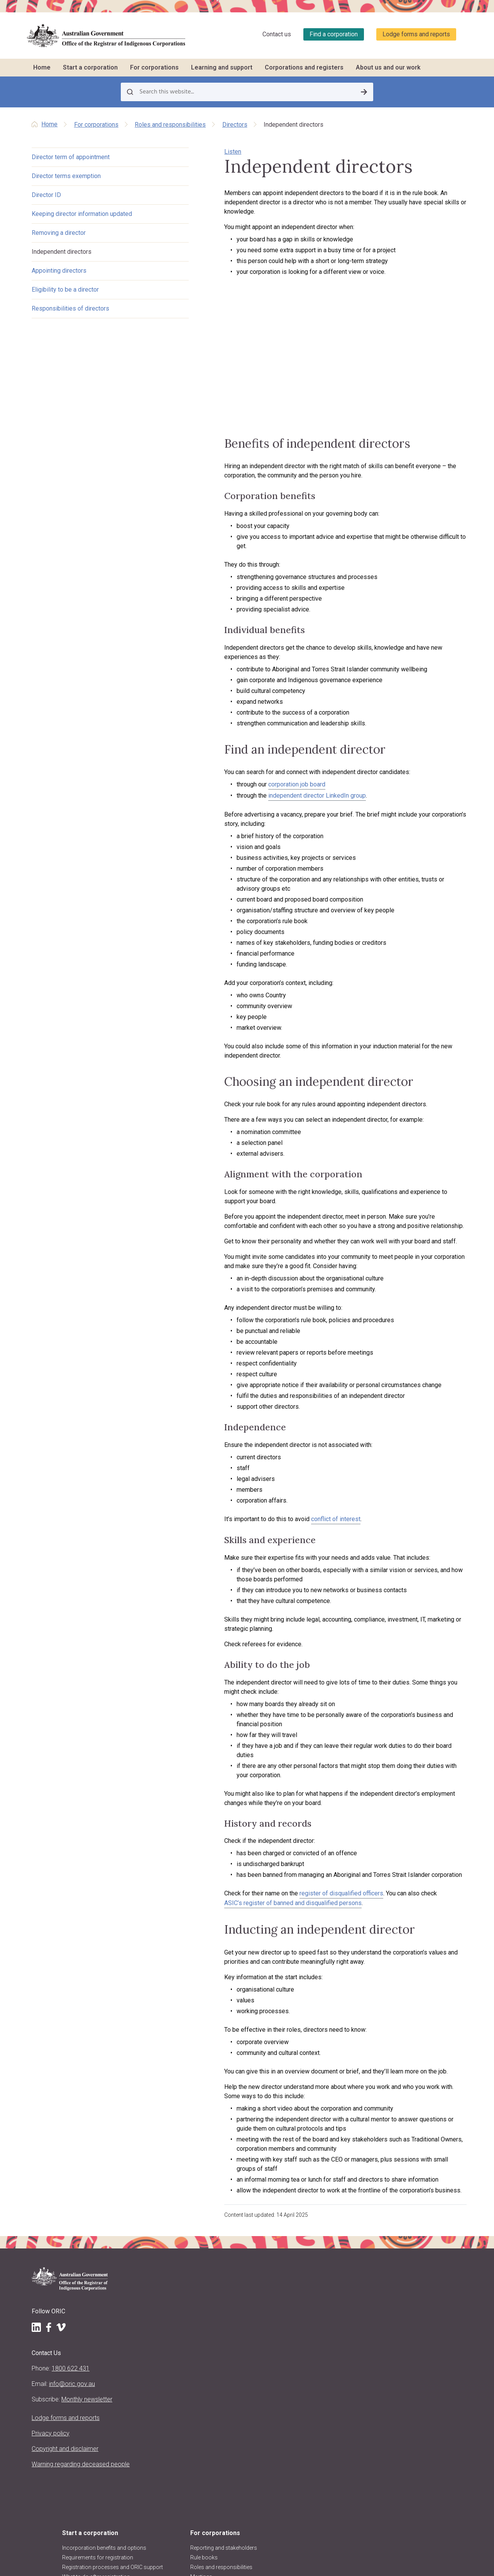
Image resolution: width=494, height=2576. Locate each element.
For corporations (154, 67)
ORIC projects (158, 2417)
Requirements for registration (163, 2224)
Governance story (323, 2286)
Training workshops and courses (331, 2216)
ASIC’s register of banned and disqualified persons (242, 1826)
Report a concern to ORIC (332, 2296)
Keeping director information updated (82, 215)
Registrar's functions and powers (172, 2349)
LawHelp (312, 2277)
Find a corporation (334, 33)
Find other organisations (412, 2239)
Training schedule (323, 2202)
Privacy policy (50, 2368)
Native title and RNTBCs (250, 2241)
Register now (157, 2275)
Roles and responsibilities (170, 124)
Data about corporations (412, 2258)
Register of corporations (412, 2212)
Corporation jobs (322, 2267)
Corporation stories (406, 2249)
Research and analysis (409, 2304)
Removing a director (59, 234)
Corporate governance (249, 2280)
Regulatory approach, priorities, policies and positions (168, 2390)
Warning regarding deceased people (56, 2413)
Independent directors (61, 252)
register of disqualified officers (291, 1816)
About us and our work (388, 67)
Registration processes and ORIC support (175, 2242)
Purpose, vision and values (174, 2362)
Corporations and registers (304, 67)
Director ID (46, 196)
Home (42, 67)
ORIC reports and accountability (162, 2449)
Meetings (233, 2231)
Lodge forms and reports (416, 33)
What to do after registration (176, 2256)
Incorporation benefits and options (174, 2206)
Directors (234, 124)
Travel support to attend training (330, 2234)
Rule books (235, 2212)
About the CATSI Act (166, 2372)
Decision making (242, 2251)
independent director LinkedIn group (266, 801)
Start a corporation (90, 67)
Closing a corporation (248, 2289)
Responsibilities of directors (70, 309)
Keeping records (242, 2260)
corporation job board (246, 790)
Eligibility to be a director (65, 290)
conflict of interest (285, 1488)
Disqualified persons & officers (409, 2272)
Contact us (276, 33)
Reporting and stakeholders (255, 2202)
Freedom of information (171, 2462)
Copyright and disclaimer (50, 2388)
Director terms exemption (66, 177)
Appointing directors (59, 271)
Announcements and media (175, 2407)
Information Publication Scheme (170, 2476)
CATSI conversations (327, 2257)
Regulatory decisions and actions (172, 2431)
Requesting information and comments (416, 2290)
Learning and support (221, 67)
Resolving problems (246, 2270)
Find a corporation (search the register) (414, 2225)
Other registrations (164, 2265)
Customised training (326, 2248)
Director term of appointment (71, 158)
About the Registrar (165, 2335)
